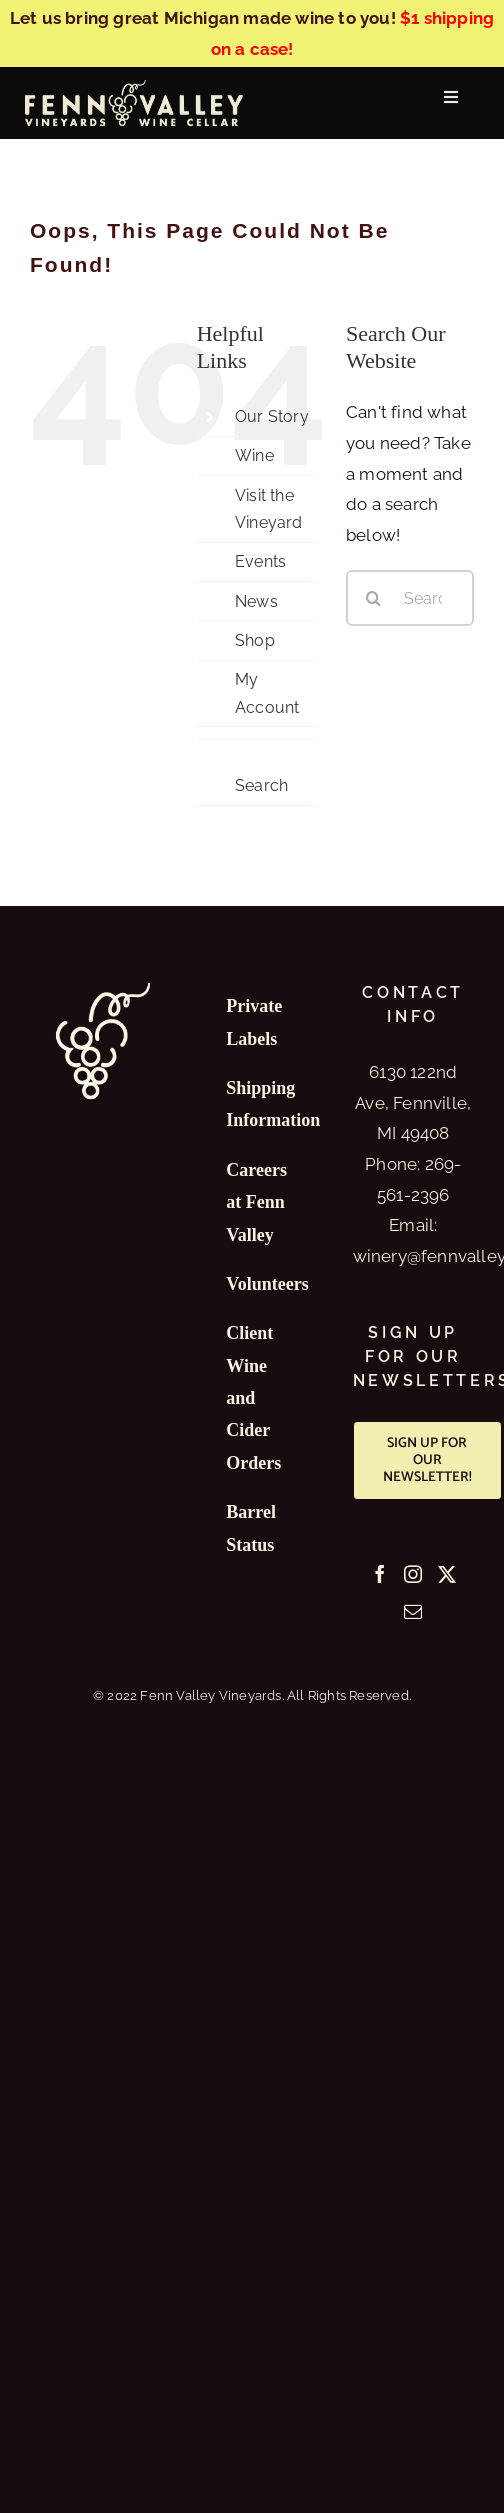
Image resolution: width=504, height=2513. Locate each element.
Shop (255, 640)
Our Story (272, 416)
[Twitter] (447, 1574)
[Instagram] (413, 1574)
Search (261, 785)
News (256, 601)
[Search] (374, 598)
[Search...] (410, 598)
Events (260, 561)
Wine (254, 455)
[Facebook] (380, 1574)
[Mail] (413, 1611)
